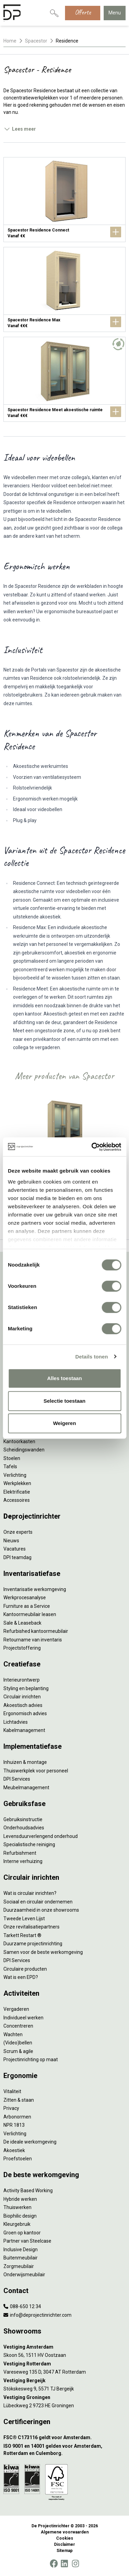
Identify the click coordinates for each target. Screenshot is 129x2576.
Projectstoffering (22, 1648)
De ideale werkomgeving (29, 2142)
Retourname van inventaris (32, 1639)
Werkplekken (17, 1483)
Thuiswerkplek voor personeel (35, 1770)
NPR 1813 (14, 2125)
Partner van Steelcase (27, 2241)
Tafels (10, 1466)
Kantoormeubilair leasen (29, 1614)
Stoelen (11, 1458)
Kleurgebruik (16, 2224)
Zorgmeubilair (18, 2266)
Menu (114, 12)
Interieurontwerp (21, 1680)
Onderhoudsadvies (23, 1827)
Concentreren (18, 2026)
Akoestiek (14, 2150)
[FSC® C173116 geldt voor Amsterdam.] (64, 2437)
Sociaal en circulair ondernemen (38, 1901)
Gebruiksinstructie (22, 1819)
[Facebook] (54, 2564)
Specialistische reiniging (29, 1844)
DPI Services (16, 1779)
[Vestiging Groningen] (64, 2397)
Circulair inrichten (22, 1696)
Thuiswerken (17, 2207)
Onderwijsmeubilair (24, 2274)
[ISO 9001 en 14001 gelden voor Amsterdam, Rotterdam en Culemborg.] (64, 2450)
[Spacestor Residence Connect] (64, 199)
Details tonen (91, 1357)
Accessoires (16, 1500)
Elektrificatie (16, 1492)
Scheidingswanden (23, 1449)
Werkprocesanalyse (24, 1597)
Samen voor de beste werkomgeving (43, 1952)
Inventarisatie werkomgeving (34, 1589)
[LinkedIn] (64, 2564)
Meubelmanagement (26, 1787)
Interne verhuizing (22, 1861)
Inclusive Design (20, 2249)
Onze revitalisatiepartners (31, 1927)
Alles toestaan (64, 1378)
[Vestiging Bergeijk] (64, 2380)
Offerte (83, 12)
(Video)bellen (17, 2042)
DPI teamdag (17, 1557)
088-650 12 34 (22, 2306)
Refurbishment (19, 1853)
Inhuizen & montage (25, 1762)
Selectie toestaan (64, 1401)
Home (9, 41)
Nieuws (11, 1540)
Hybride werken (20, 2199)
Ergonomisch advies (25, 1713)
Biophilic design (20, 2216)
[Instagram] (75, 2564)
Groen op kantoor (22, 2232)
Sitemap (64, 2550)
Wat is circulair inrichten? (29, 1893)
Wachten (13, 2034)
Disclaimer (64, 2544)
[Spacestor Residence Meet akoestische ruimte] (64, 379)
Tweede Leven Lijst (24, 1918)
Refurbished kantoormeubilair (35, 1631)
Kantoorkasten (19, 1441)
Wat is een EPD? (20, 1977)
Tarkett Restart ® (22, 1935)
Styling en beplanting (26, 1688)
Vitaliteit (12, 2091)
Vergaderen (16, 2009)
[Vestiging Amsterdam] (64, 2347)
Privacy (11, 2108)
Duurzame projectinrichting (32, 1943)
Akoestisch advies (22, 1705)
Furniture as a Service (26, 1606)
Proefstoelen (17, 2158)
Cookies (64, 2538)
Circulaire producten (25, 1969)
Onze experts (18, 1532)
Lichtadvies (15, 1722)
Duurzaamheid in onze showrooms (41, 1910)
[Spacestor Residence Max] (64, 289)
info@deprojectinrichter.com (37, 2315)
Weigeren (64, 1423)
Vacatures (14, 1549)
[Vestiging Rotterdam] (64, 2363)
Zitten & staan (18, 2100)
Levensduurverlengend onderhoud (40, 1836)
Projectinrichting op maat (30, 2059)
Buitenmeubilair (20, 2257)
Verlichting (14, 1475)
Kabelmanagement (24, 1730)
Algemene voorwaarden (65, 2532)
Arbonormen (17, 2117)
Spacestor (36, 41)
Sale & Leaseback (22, 1623)
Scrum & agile (18, 2051)
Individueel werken (23, 2017)
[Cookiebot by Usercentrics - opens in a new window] (92, 1146)
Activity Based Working (28, 2190)
